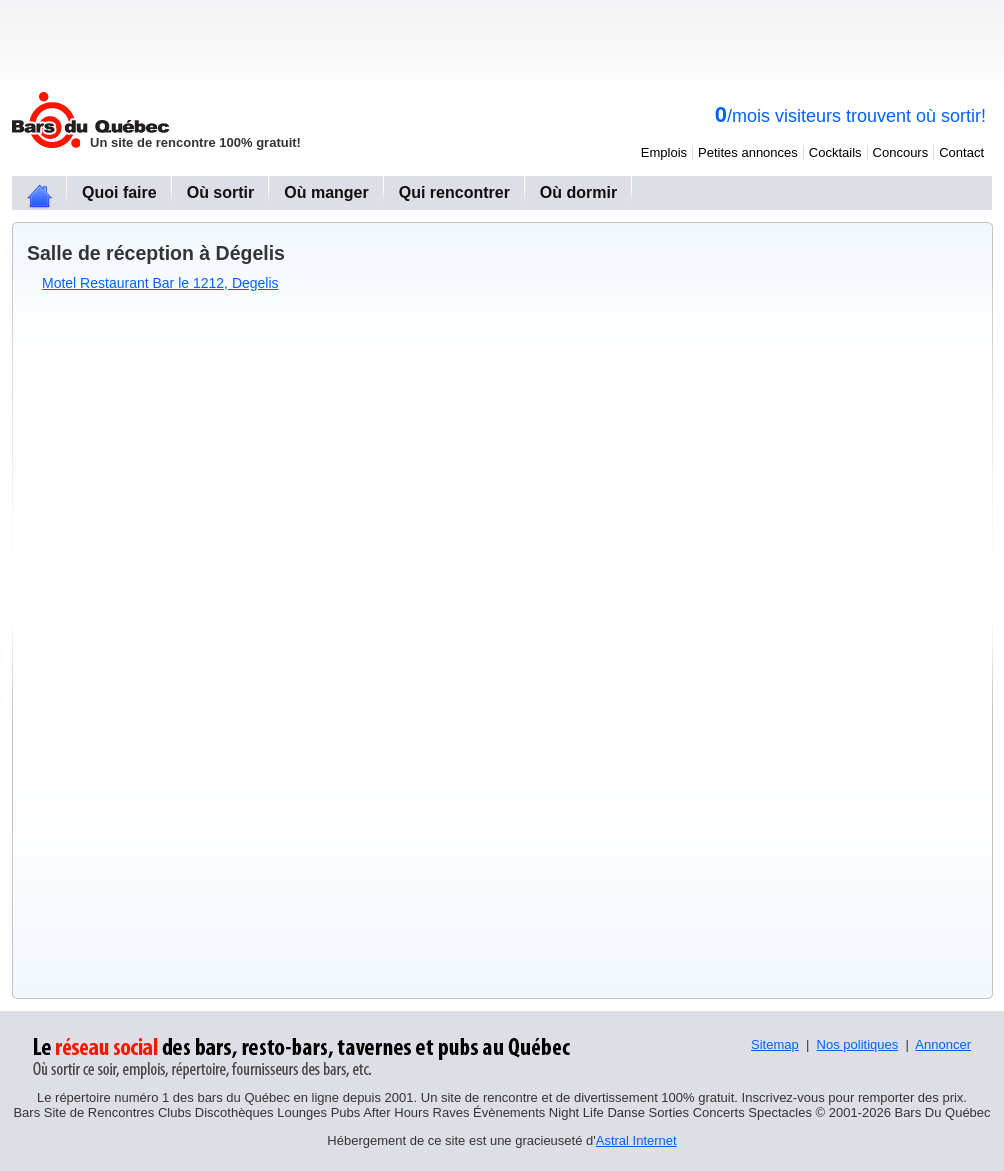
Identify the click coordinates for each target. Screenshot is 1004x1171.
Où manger (326, 192)
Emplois (664, 152)
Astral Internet (636, 1140)
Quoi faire (119, 192)
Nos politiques (858, 1044)
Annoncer (943, 1044)
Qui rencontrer (454, 192)
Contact (961, 152)
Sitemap (775, 1044)
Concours (901, 152)
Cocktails (835, 152)
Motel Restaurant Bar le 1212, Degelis (160, 283)
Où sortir (221, 192)
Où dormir (578, 192)
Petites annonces (748, 152)
